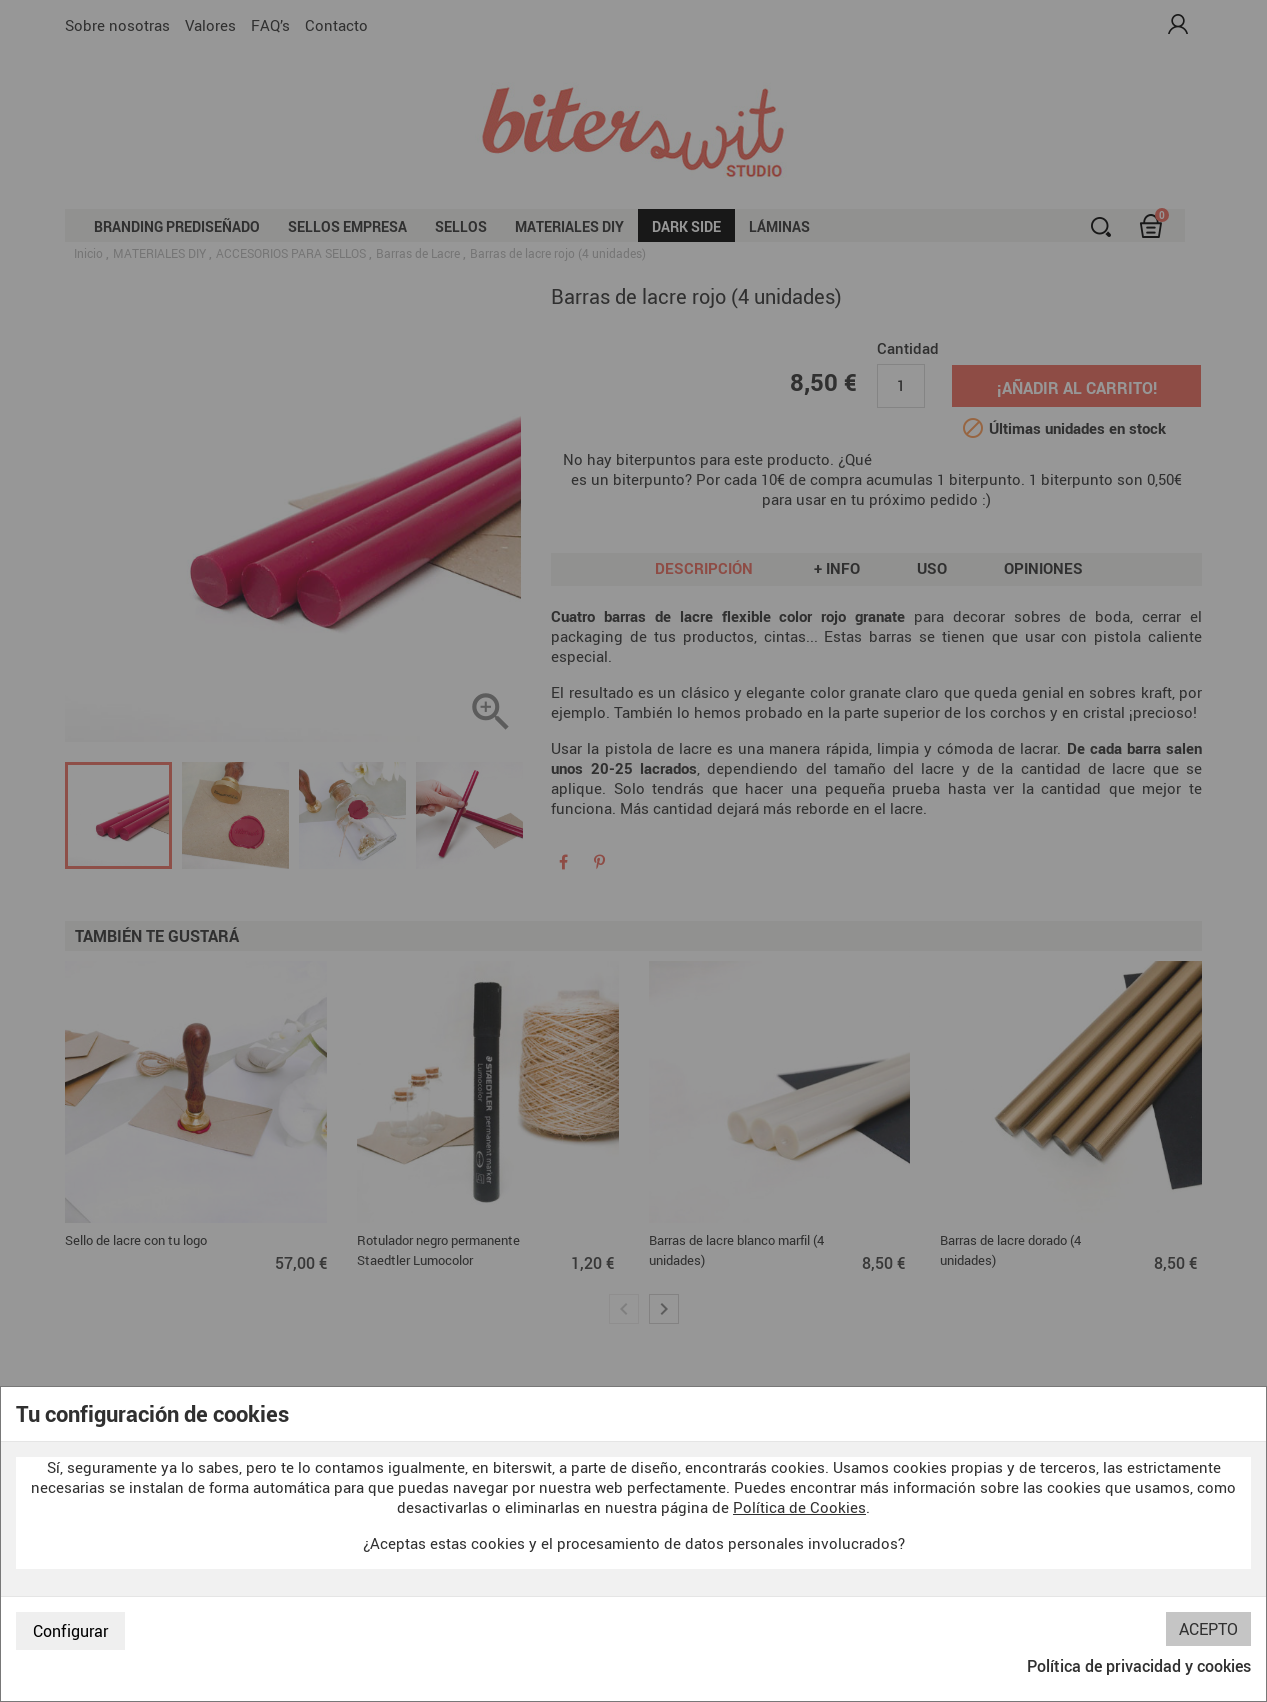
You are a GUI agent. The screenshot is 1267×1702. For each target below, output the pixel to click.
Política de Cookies (799, 1507)
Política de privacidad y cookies (1139, 1666)
